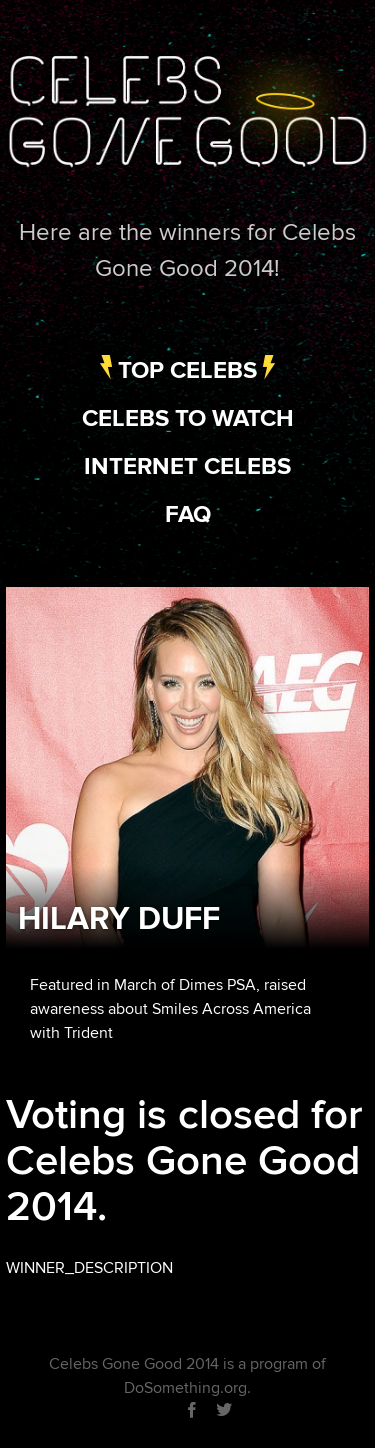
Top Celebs (187, 370)
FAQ (188, 514)
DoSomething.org (185, 1388)
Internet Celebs (187, 466)
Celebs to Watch (188, 418)
